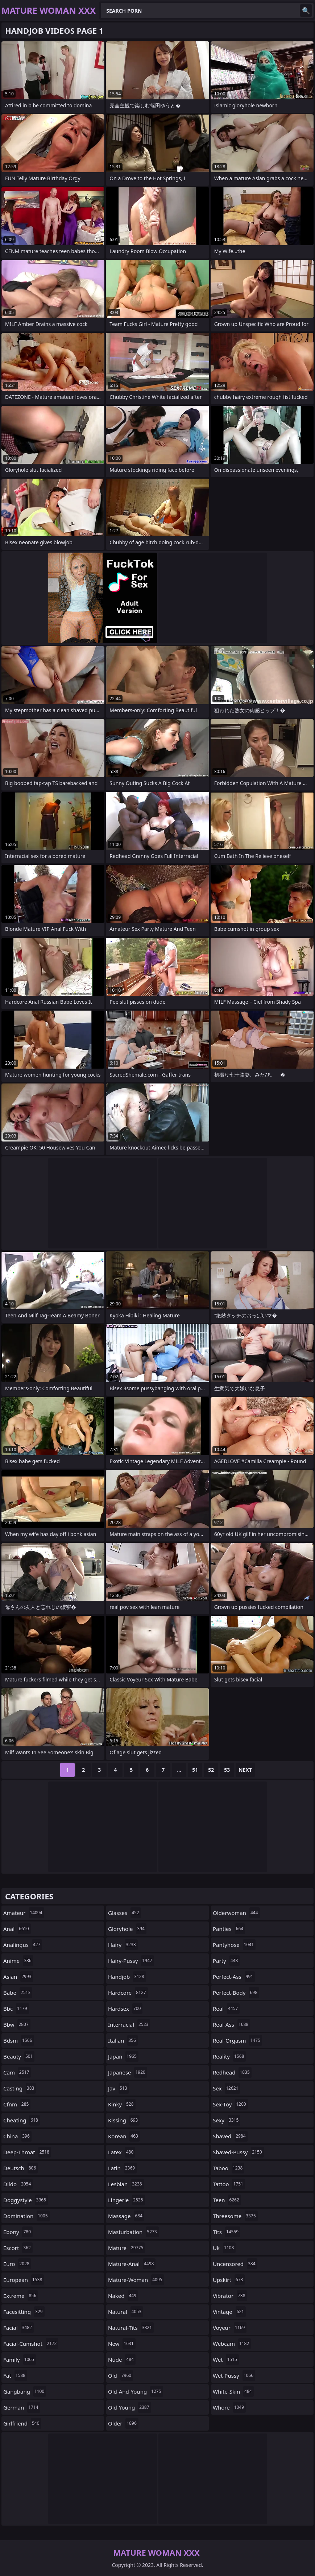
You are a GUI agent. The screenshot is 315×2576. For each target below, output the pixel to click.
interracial (129, 2024)
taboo (228, 2168)
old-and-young (135, 2391)
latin (122, 2168)
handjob (127, 1976)
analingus (22, 1944)
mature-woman (136, 2279)
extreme (20, 2295)
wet (226, 2359)
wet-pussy (234, 2375)
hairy (123, 1944)
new (122, 2343)
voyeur (229, 2327)
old (120, 2375)
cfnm (16, 2104)
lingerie (126, 2200)
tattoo (229, 2184)
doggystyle (25, 2200)
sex (226, 2088)
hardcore (128, 1992)
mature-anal (132, 2263)
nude (122, 2359)
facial (18, 2327)
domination (26, 2215)
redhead (232, 2072)
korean (124, 2136)
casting (19, 2088)
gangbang (24, 2391)
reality (229, 2056)
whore (229, 2407)
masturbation (133, 2231)
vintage (229, 2311)
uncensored (235, 2263)
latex (121, 2152)
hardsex (125, 2008)
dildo (18, 2184)
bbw (16, 2024)
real (226, 2008)
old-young (129, 2407)
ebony (18, 2231)
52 (211, 1769)
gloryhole (127, 1928)
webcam (232, 2343)
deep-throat (27, 2152)
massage (126, 2215)
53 (227, 1769)
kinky (122, 2104)
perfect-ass (234, 1976)
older (123, 2423)
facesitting (24, 2311)
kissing (124, 2120)
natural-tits (131, 2327)
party (226, 1960)
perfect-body (236, 1992)
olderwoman (236, 1912)
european (23, 2279)
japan (123, 2056)
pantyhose (234, 1944)
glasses (124, 1912)
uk (224, 2247)
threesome (235, 2215)
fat (15, 2375)
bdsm (18, 2040)
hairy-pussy (131, 1960)
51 (195, 1769)
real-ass (231, 2024)
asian (18, 1976)
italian (123, 2040)
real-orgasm (237, 2040)
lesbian (126, 2184)
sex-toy (230, 2104)
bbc (16, 2008)
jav (118, 2088)
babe (17, 1992)
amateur (23, 1912)
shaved (230, 2136)
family (19, 2359)
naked (123, 2295)
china (17, 2136)
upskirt (229, 2279)
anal (17, 1928)
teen (227, 2200)
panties (229, 1928)
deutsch (20, 2168)
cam (17, 2072)
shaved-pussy (238, 2152)
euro (17, 2263)
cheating (21, 2120)
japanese (127, 2072)
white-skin (233, 2391)
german (21, 2407)
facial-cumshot (30, 2343)
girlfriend (22, 2423)
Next (245, 1769)
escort (18, 2247)
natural (125, 2311)
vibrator (230, 2295)
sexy (226, 2120)
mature (126, 2247)
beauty (18, 2056)
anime (18, 1960)
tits (226, 2231)
